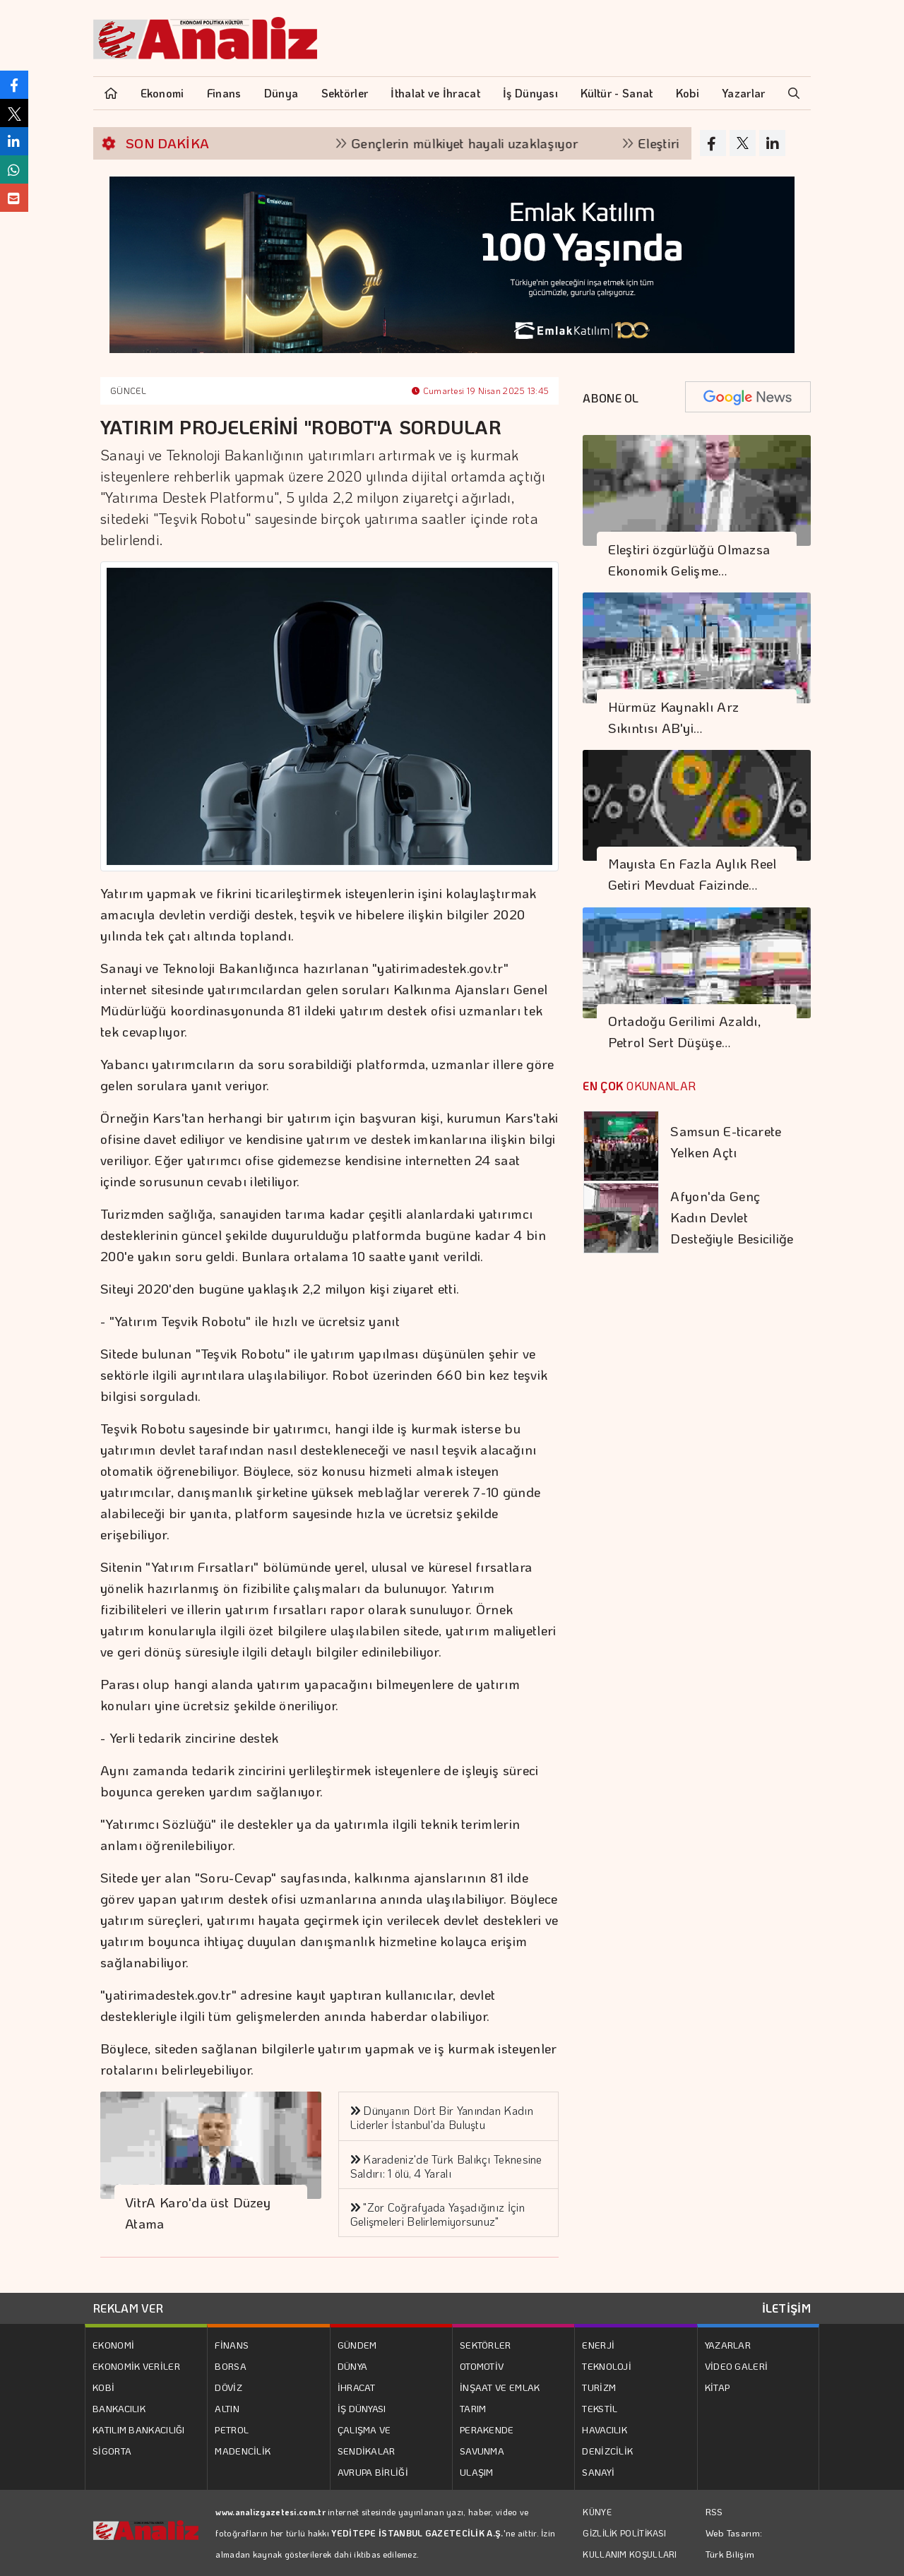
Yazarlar (743, 92)
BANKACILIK (119, 2408)
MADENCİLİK (242, 2451)
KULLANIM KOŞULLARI (630, 2554)
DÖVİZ (228, 2387)
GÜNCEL (128, 390)
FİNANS (232, 2345)
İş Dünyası (530, 92)
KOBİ (103, 2387)
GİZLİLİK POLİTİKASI (624, 2533)
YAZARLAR (728, 2345)
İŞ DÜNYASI (362, 2408)
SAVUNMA (482, 2451)
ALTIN (227, 2408)
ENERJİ (598, 2345)
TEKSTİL (599, 2408)
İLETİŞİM (786, 2308)
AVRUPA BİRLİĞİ (373, 2472)
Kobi (687, 92)
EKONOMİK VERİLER (136, 2366)
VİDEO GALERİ (736, 2366)
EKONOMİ (113, 2345)
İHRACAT (357, 2387)
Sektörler (345, 92)
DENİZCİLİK (607, 2451)
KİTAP (717, 2387)
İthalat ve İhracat (435, 92)
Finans (224, 92)
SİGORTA (112, 2451)
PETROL (232, 2429)
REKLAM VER (128, 2308)
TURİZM (599, 2387)
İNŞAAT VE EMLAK (500, 2387)
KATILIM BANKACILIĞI (139, 2429)
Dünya (281, 92)
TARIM (473, 2408)
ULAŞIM (477, 2472)
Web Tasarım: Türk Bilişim (734, 2543)
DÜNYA (353, 2366)
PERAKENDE (487, 2429)
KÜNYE (597, 2511)
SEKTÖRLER (485, 2345)
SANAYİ (598, 2472)
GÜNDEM (357, 2345)
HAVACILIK (604, 2429)
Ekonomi (162, 92)
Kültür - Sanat (617, 92)
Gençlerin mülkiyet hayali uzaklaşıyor (489, 143)
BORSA (230, 2366)
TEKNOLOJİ (606, 2366)
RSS (714, 2511)
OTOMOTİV (482, 2366)
